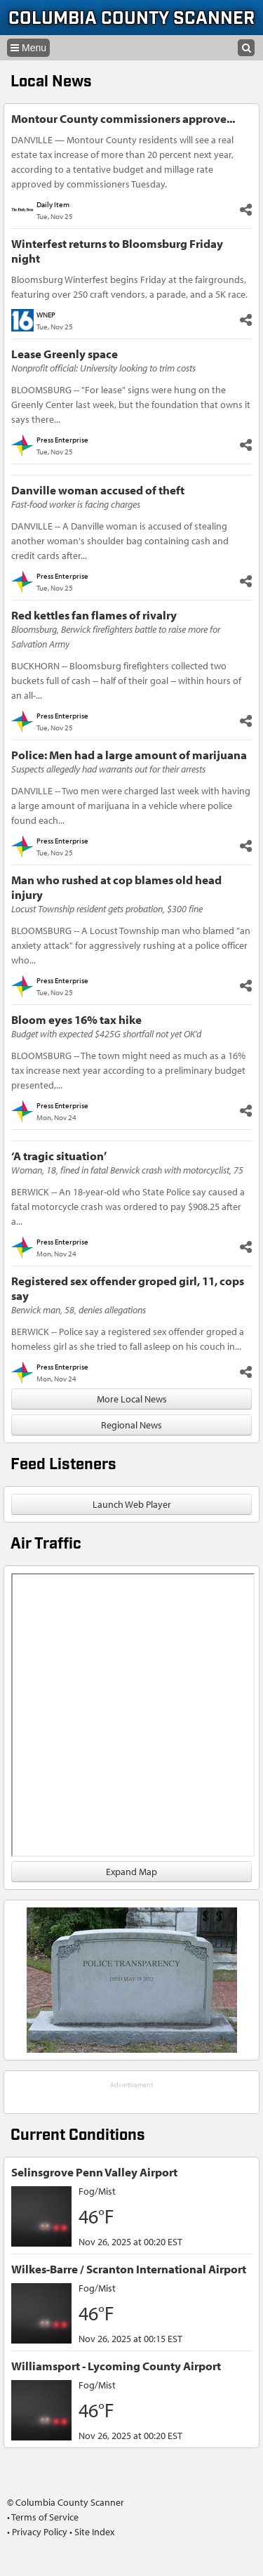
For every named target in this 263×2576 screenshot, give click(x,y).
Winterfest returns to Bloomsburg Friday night (117, 250)
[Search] (246, 48)
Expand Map (131, 1871)
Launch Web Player (132, 1504)
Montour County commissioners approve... (123, 118)
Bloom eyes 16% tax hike (76, 1019)
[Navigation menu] (28, 48)
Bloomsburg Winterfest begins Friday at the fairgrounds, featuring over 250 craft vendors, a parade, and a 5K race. (129, 287)
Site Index (94, 2531)
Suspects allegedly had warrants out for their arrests (108, 769)
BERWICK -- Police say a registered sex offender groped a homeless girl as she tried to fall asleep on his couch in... (127, 1339)
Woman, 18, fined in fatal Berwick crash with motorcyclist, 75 (127, 1170)
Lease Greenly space (64, 353)
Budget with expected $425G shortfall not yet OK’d (106, 1033)
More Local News (132, 1399)
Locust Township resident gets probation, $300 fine (107, 908)
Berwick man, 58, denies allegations (78, 1309)
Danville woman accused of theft (97, 489)
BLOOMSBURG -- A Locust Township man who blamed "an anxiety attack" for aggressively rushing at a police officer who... (130, 945)
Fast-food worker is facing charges (75, 504)
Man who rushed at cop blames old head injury (116, 887)
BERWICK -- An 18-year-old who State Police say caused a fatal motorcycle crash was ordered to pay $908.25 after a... (128, 1206)
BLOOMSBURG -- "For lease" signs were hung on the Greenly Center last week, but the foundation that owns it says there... (130, 404)
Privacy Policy (39, 2531)
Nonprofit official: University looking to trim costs (103, 368)
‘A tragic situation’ (59, 1155)
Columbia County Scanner (131, 18)
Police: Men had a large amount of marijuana (129, 754)
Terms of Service (45, 2517)
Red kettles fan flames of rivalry (94, 614)
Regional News (131, 1425)
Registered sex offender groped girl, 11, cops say (127, 1288)
